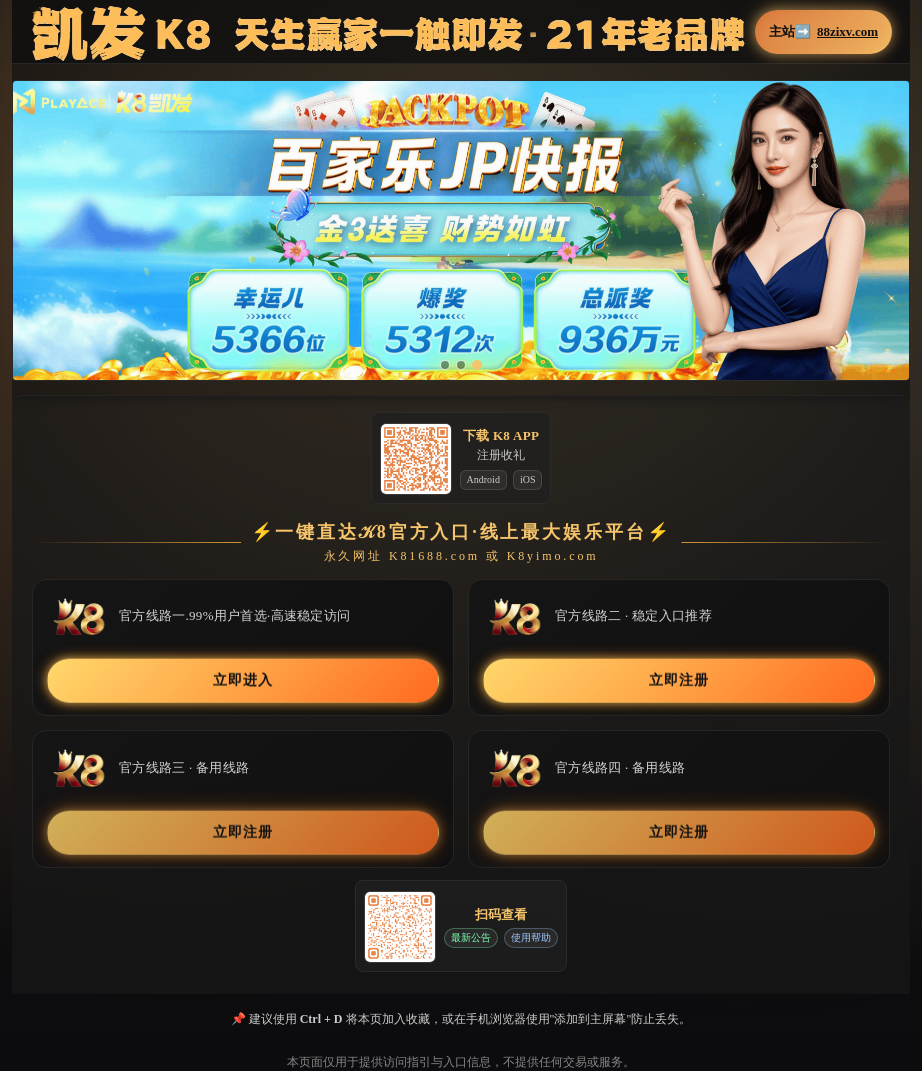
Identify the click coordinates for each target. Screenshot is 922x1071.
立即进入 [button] (242, 680)
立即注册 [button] (678, 680)
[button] (461, 230)
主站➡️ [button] (823, 32)
